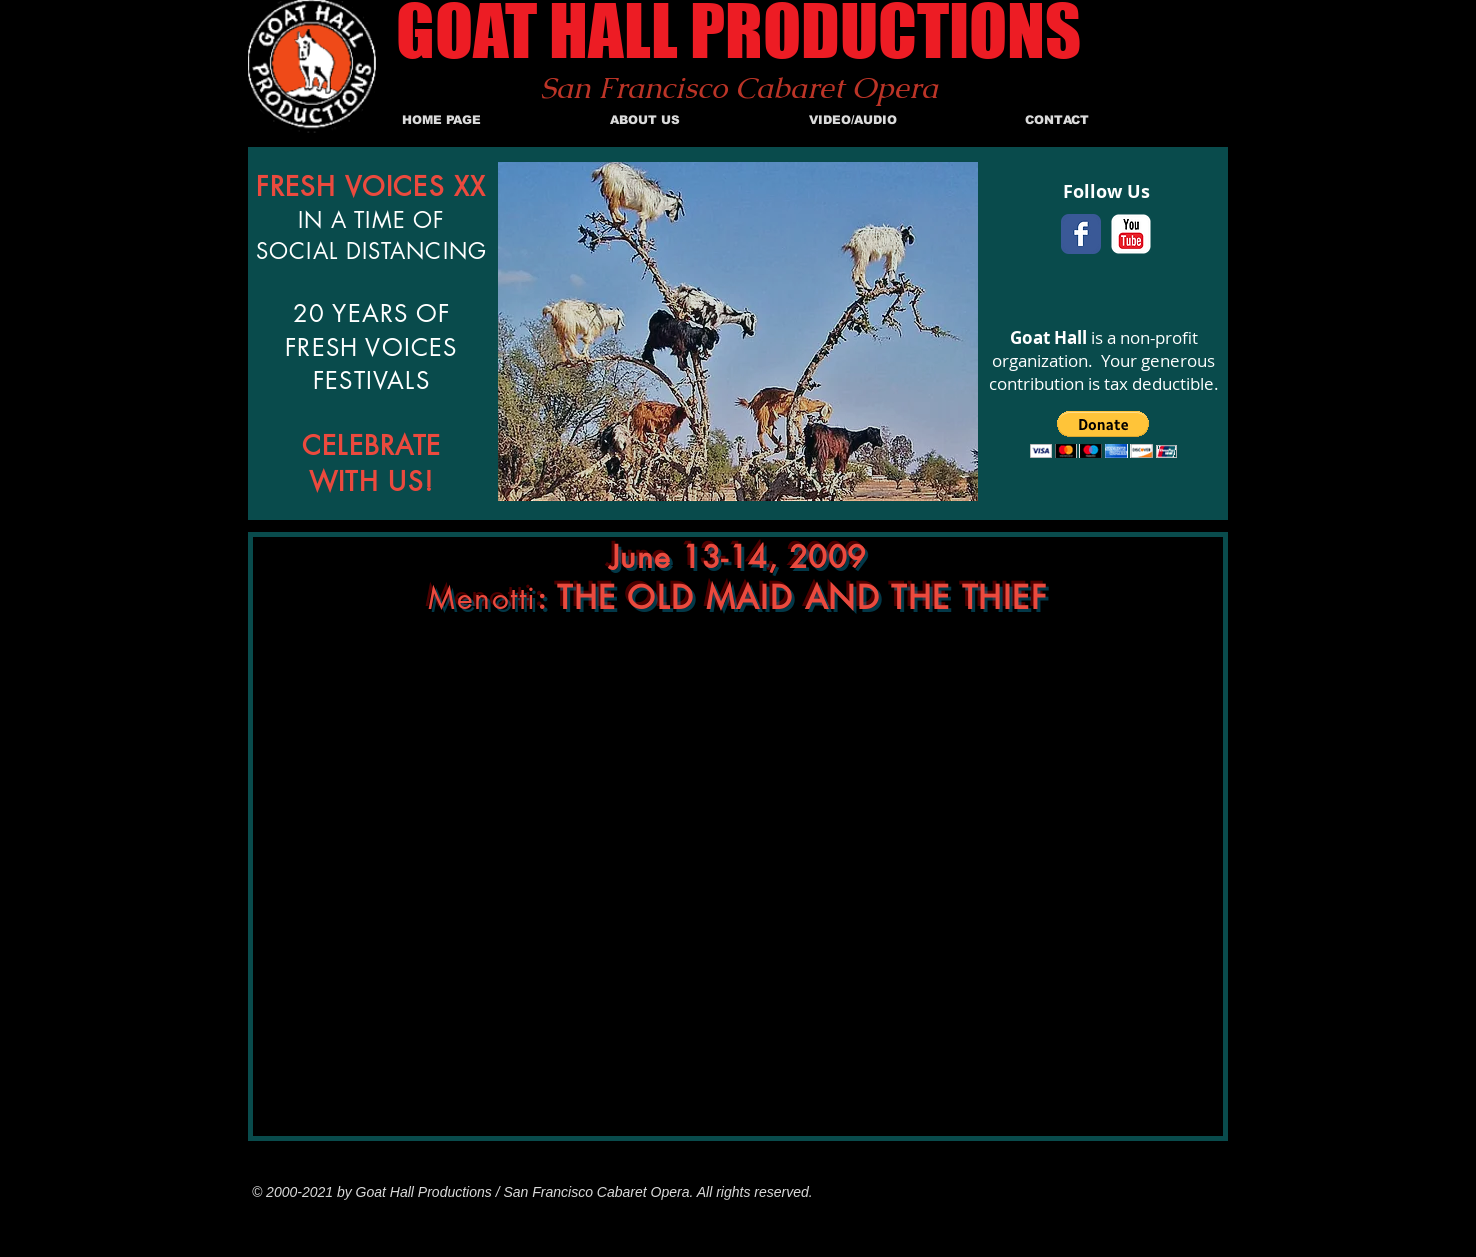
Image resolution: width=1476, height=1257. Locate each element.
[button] (1103, 434)
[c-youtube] (1131, 234)
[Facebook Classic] (1081, 234)
